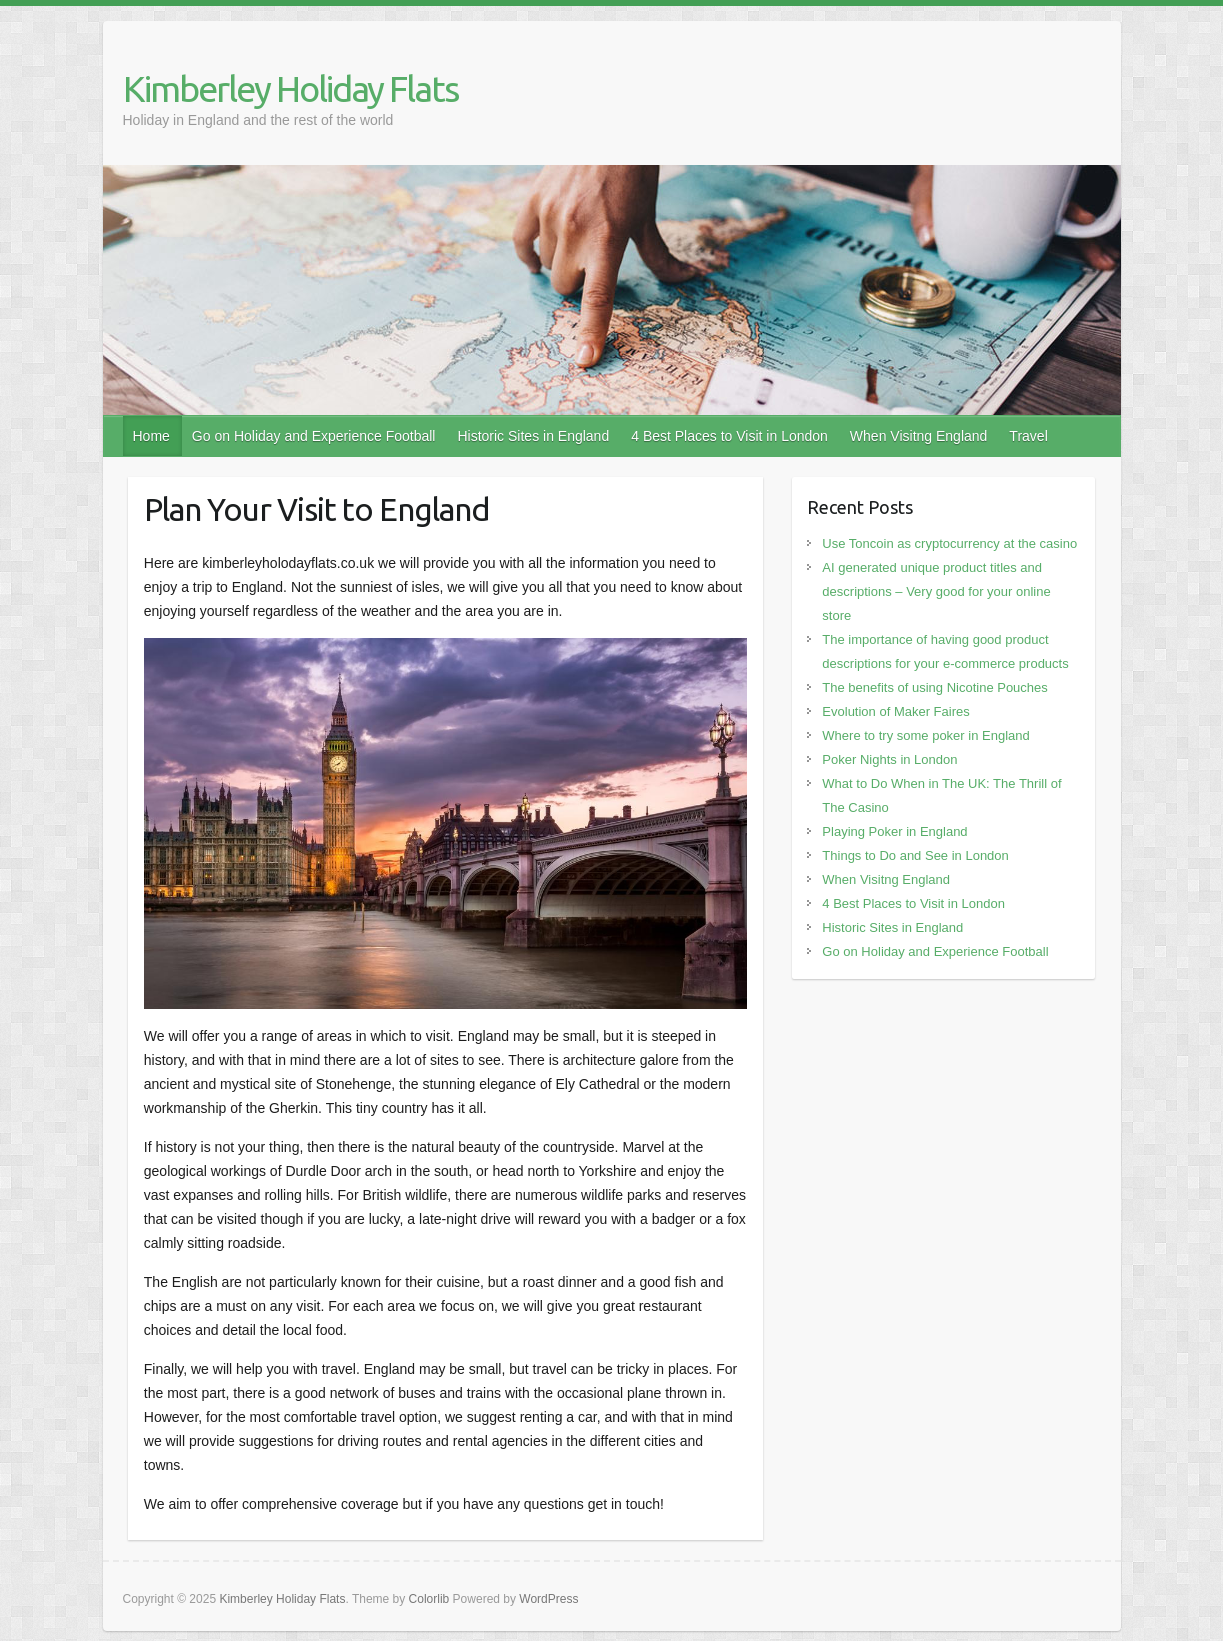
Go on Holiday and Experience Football (314, 436)
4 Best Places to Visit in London (729, 436)
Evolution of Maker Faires (895, 711)
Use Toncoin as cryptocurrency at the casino (949, 543)
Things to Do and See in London (915, 855)
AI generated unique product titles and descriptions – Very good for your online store (936, 591)
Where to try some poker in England (925, 735)
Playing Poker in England (894, 831)
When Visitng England (919, 436)
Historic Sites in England (533, 436)
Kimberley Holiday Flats (290, 88)
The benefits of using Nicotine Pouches (934, 687)
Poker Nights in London (889, 759)
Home (151, 436)
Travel (1028, 436)
